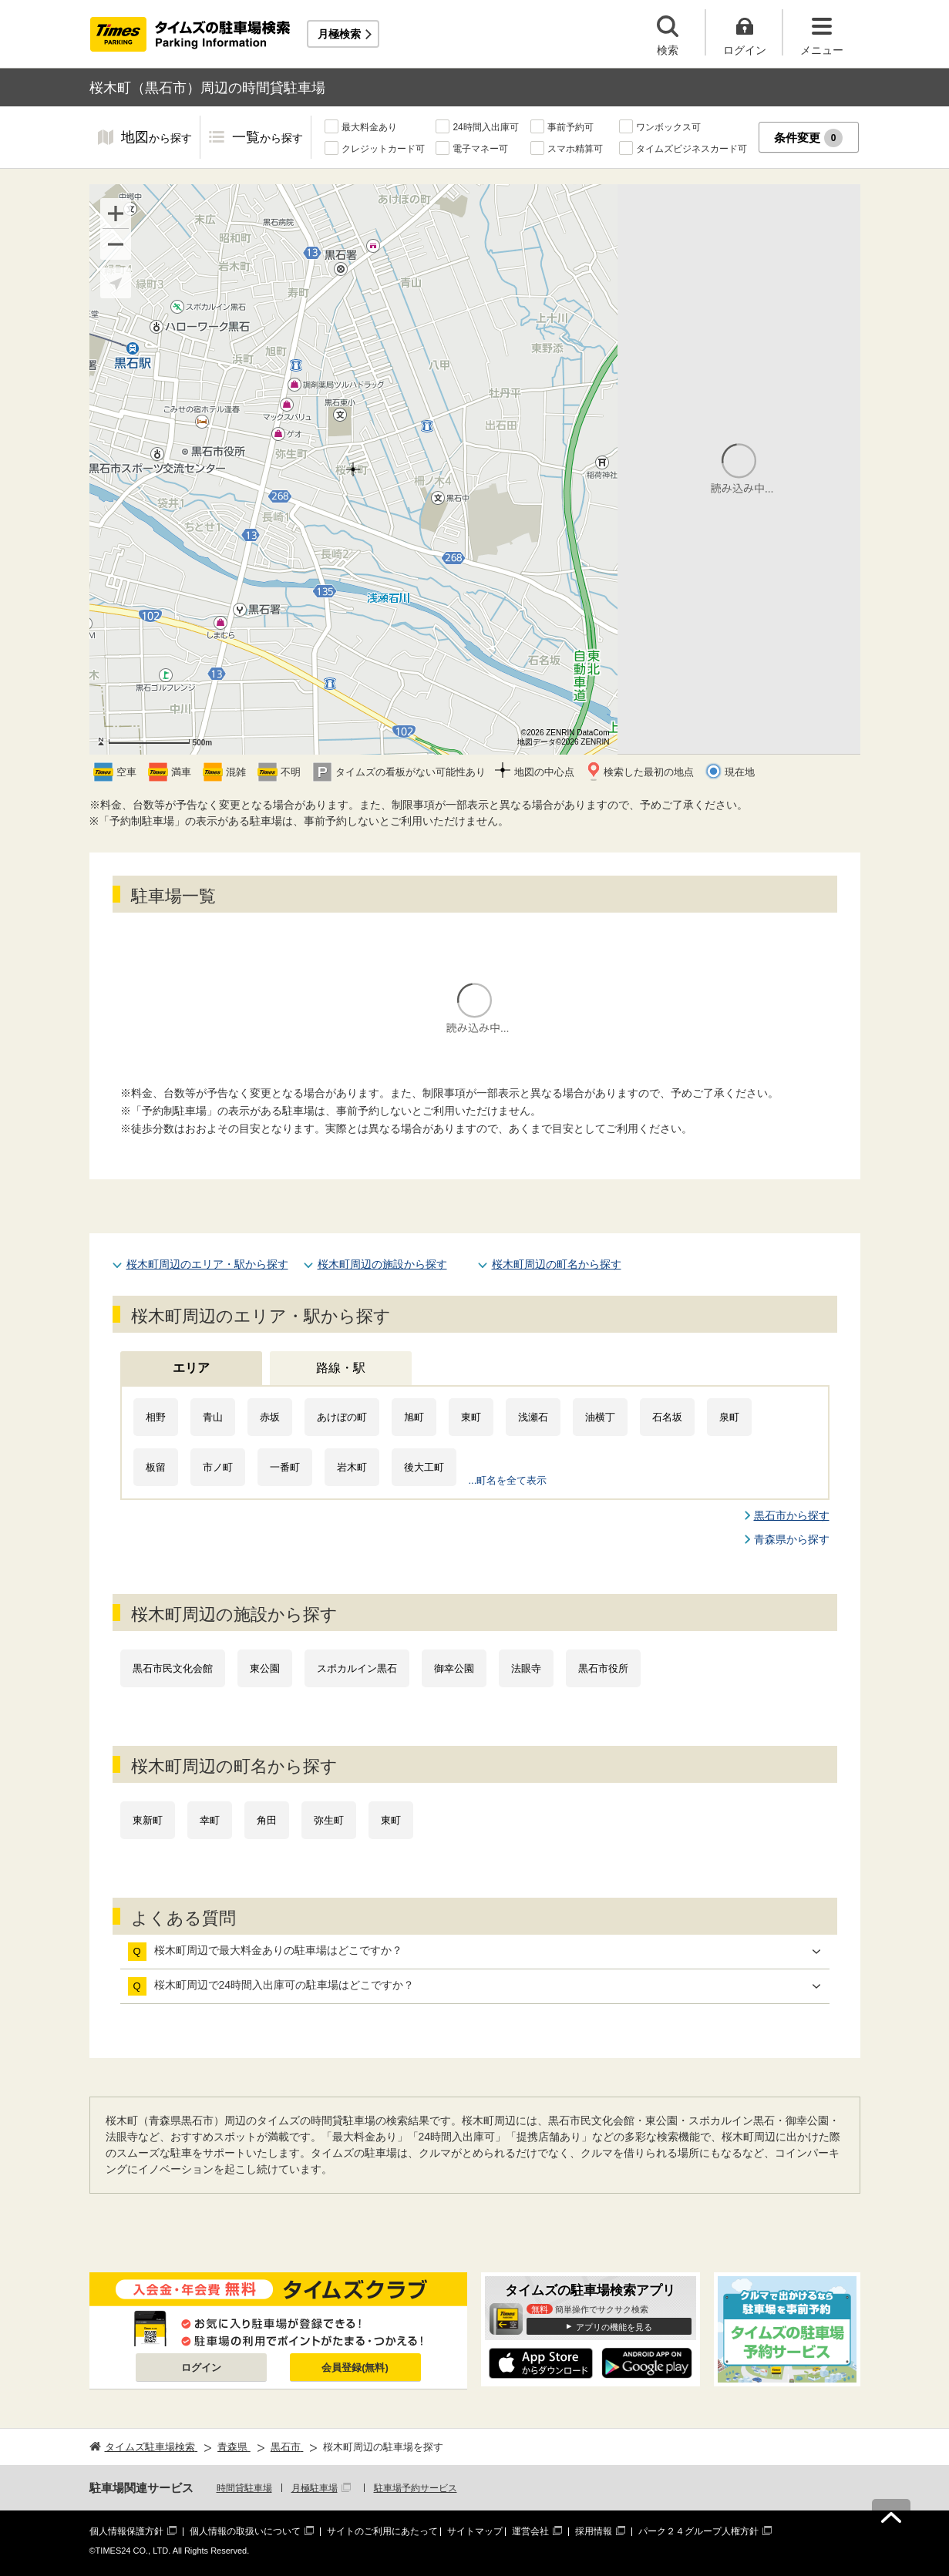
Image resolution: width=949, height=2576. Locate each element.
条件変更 (808, 138)
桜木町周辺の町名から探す (556, 1264)
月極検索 (339, 34)
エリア (191, 1367)
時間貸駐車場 (244, 2488)
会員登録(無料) (355, 2367)
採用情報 (593, 2531)
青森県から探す (792, 1539)
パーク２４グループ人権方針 (698, 2531)
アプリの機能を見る (614, 2327)
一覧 (267, 138)
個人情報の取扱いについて (245, 2531)
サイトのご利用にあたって (382, 2531)
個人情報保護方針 (126, 2531)
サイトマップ (475, 2531)
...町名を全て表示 (508, 1480)
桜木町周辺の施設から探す (382, 1264)
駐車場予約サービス (415, 2488)
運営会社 (530, 2531)
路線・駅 (340, 1367)
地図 (156, 138)
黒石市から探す (792, 1515)
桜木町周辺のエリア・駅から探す (207, 1264)
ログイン (201, 2367)
